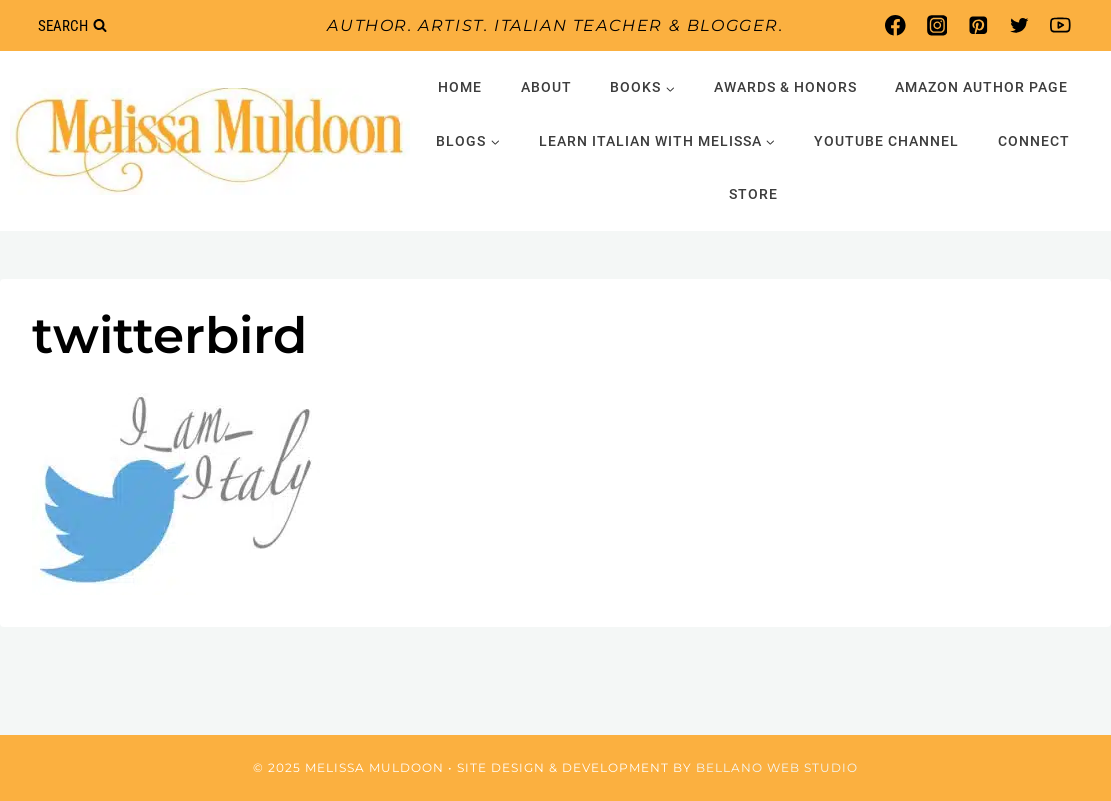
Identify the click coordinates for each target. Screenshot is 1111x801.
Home (460, 87)
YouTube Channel (886, 141)
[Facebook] (895, 25)
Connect (1034, 141)
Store (753, 194)
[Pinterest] (977, 25)
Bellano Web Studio (777, 767)
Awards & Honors (785, 87)
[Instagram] (936, 25)
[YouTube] (1060, 25)
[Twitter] (1019, 25)
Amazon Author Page (981, 87)
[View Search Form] (72, 25)
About (546, 87)
